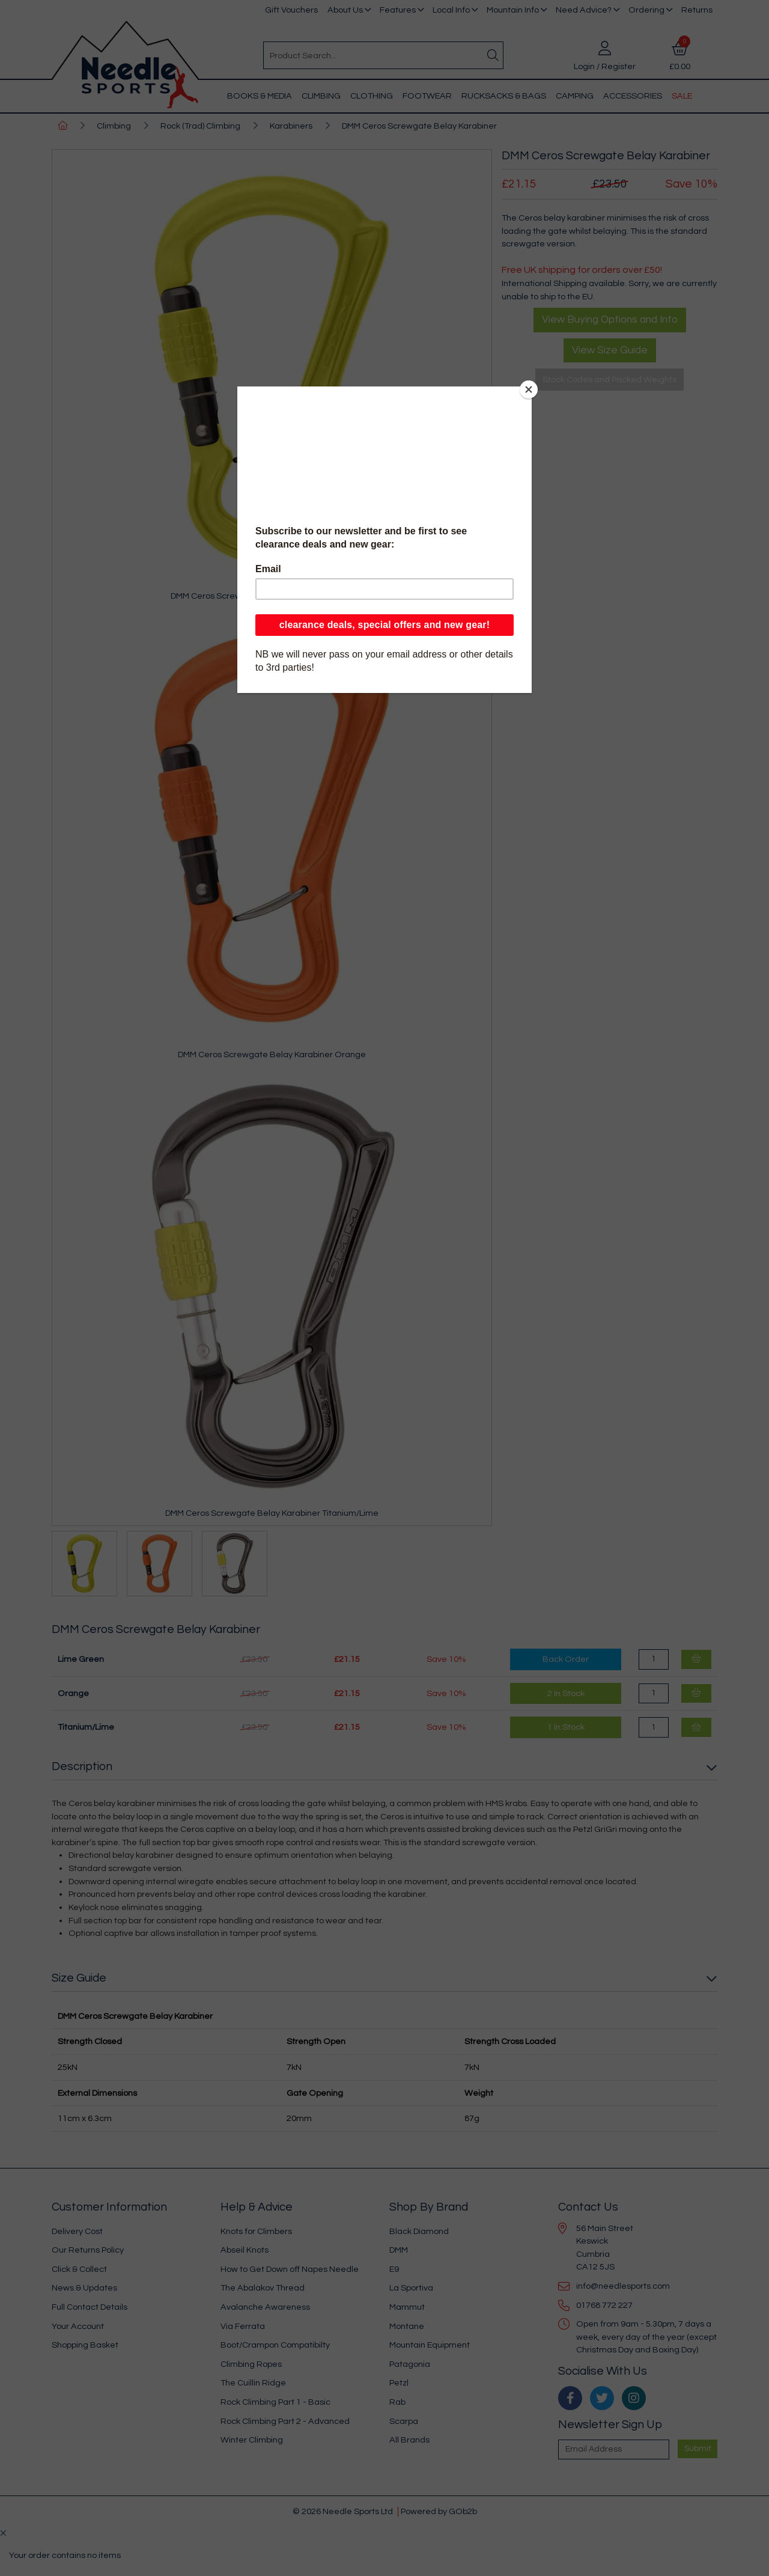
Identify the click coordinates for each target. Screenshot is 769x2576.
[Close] (529, 389)
